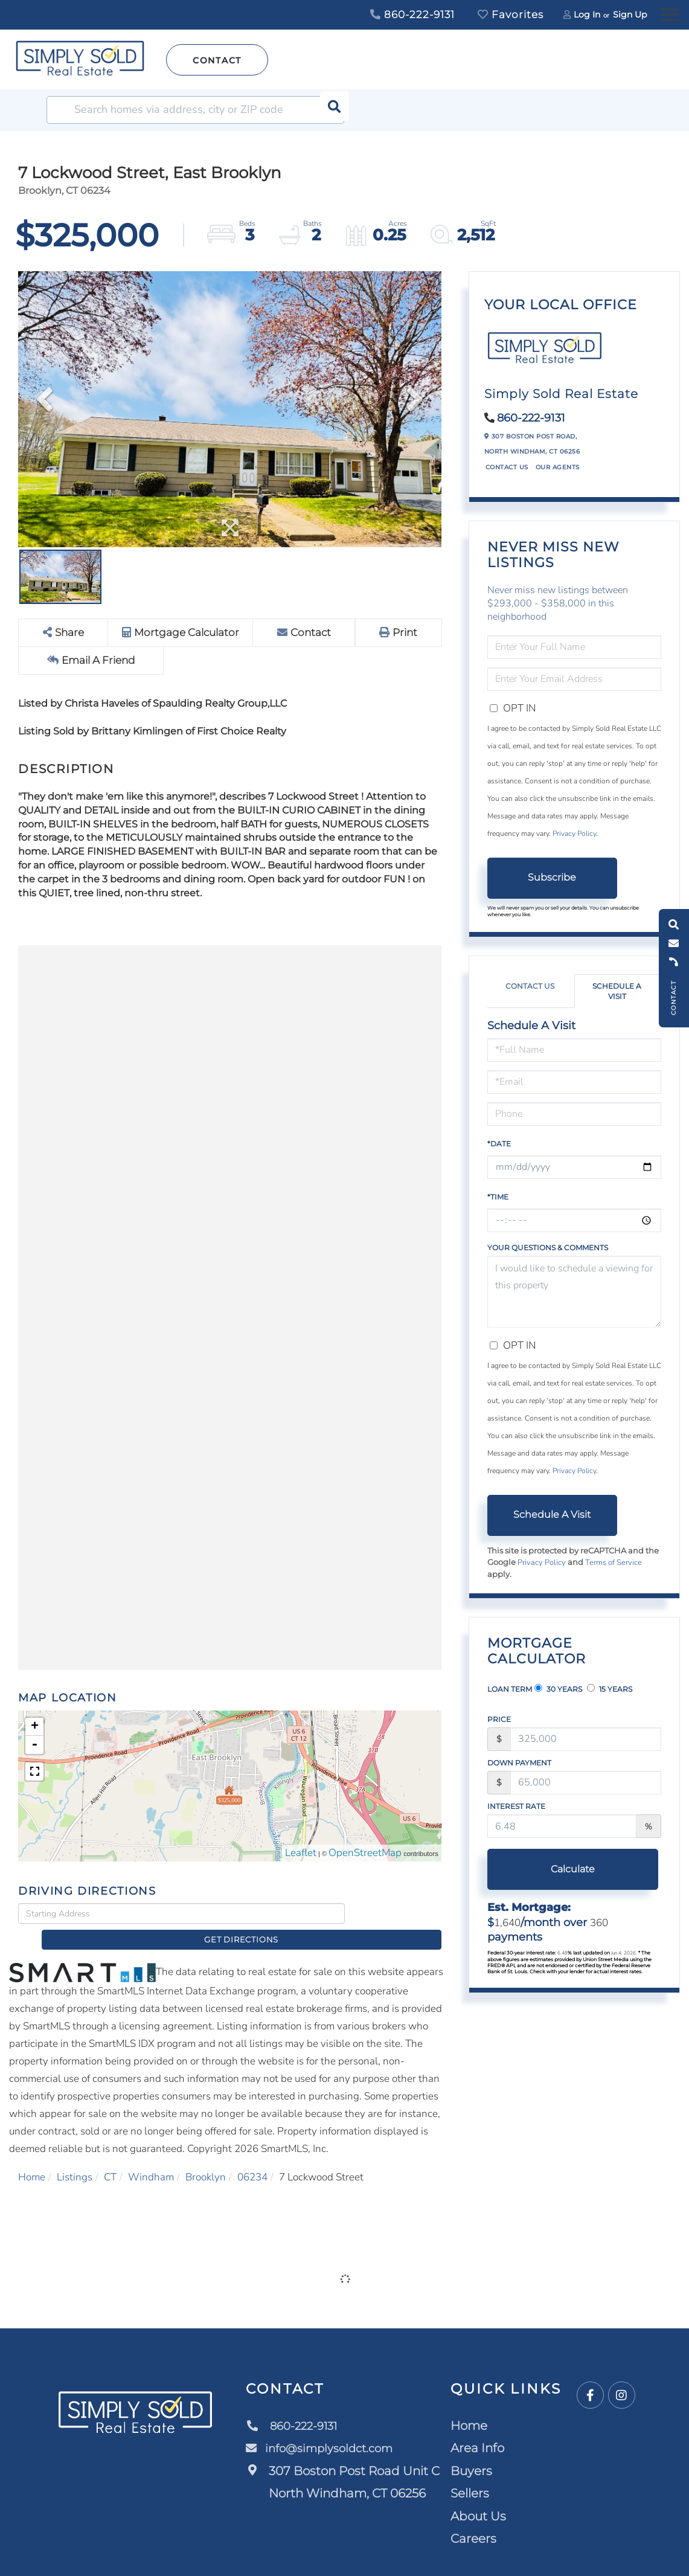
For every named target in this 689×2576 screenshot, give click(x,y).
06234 (252, 2158)
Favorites (510, 14)
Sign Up (630, 14)
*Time (497, 1196)
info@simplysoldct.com (326, 2430)
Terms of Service (613, 1562)
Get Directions (396, 1914)
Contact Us (507, 467)
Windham (151, 2158)
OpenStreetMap (365, 1854)
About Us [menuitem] (479, 2497)
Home (31, 2158)
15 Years (609, 1689)
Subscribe (552, 877)
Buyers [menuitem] (472, 2452)
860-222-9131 (412, 14)
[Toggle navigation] (670, 13)
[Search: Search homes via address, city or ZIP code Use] (195, 110)
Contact (217, 60)
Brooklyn (205, 2158)
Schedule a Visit (616, 991)
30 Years (558, 1689)
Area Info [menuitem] (478, 2430)
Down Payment (519, 1762)
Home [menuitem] (469, 2407)
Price (499, 1719)
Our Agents (558, 467)
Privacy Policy (574, 833)
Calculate (552, 1869)
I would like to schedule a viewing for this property (574, 1292)
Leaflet (300, 1854)
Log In (587, 14)
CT (110, 2158)
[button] (330, 110)
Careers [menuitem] (474, 2520)
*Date (499, 1143)
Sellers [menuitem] (470, 2475)
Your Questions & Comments (547, 1247)
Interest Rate (516, 1806)
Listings (74, 2158)
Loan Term (509, 1689)
